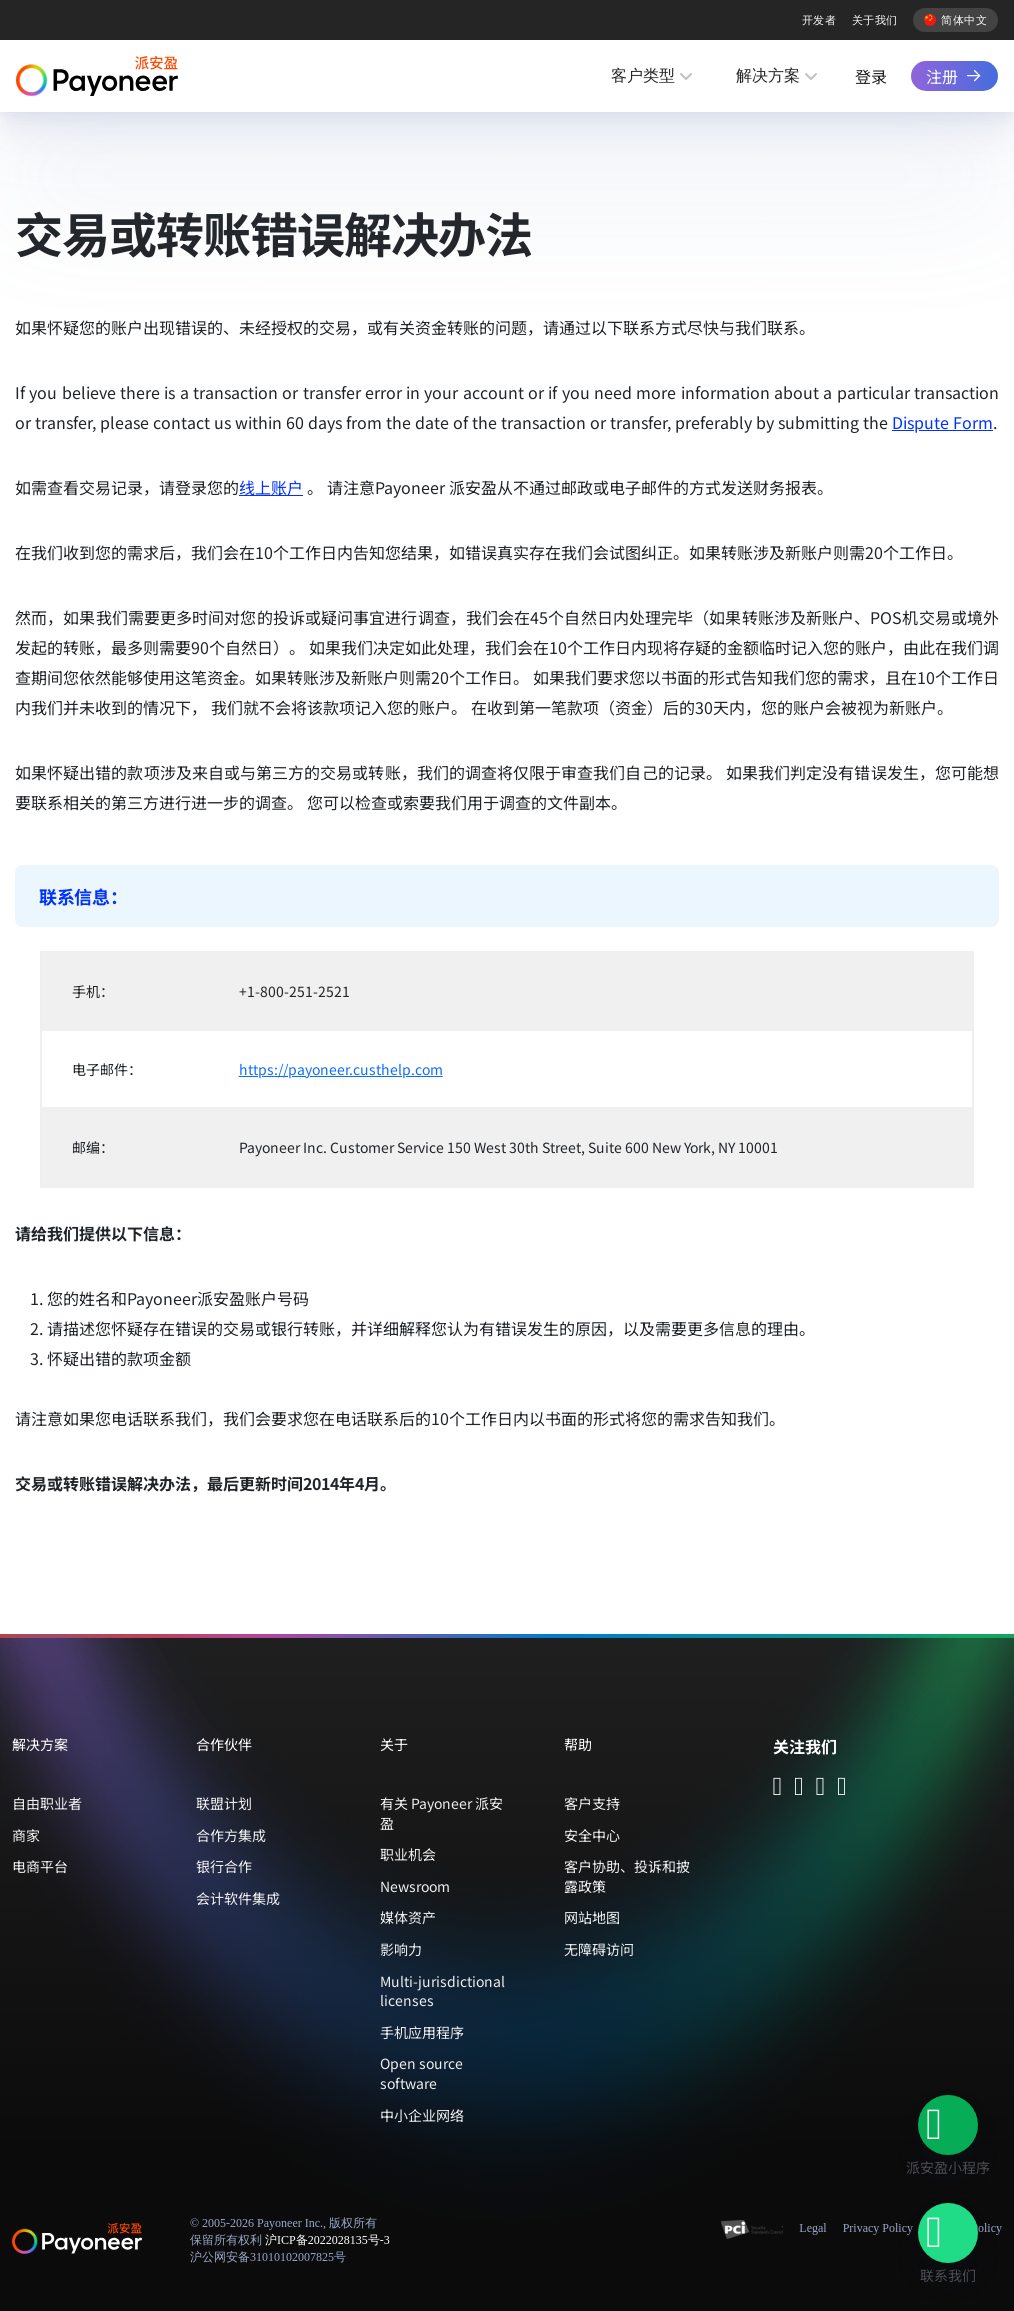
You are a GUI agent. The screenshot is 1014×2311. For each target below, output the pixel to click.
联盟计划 (224, 1803)
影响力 (401, 1949)
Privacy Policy (878, 2228)
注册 (942, 76)
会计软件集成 (238, 1898)
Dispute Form (942, 422)
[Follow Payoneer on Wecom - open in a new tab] (799, 1788)
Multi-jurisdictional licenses (442, 1991)
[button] (948, 2125)
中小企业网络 (422, 2115)
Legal (812, 2228)
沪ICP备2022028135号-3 (327, 2240)
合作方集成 (231, 1835)
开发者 (819, 20)
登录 (871, 76)
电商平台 (40, 1866)
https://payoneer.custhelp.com (341, 1069)
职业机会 (408, 1854)
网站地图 (592, 1917)
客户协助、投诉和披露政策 (627, 1876)
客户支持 (592, 1803)
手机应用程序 (422, 2032)
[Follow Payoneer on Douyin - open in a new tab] (821, 1788)
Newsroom (415, 1886)
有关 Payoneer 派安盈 (441, 1813)
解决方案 (768, 75)
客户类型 (643, 75)
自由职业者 (47, 1803)
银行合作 (224, 1866)
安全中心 (592, 1835)
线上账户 (271, 487)
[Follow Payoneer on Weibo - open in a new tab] (842, 1788)
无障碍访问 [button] (599, 1949)
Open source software (421, 2073)
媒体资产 (408, 1917)
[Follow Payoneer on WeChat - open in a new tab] (778, 1788)
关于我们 (875, 20)
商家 (26, 1835)
